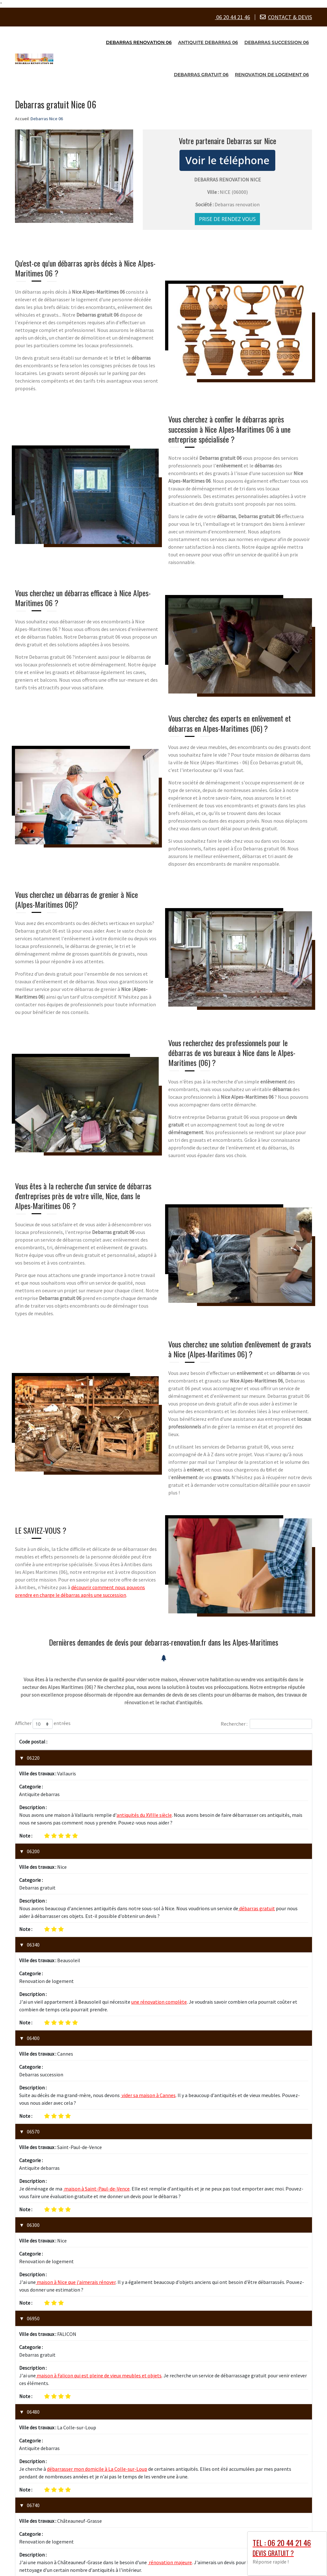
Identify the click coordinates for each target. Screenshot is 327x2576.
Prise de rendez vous (227, 219)
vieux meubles (138, 2318)
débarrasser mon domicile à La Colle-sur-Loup (97, 2198)
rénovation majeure (170, 2258)
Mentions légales (201, 2560)
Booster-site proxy (212, 2569)
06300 (33, 2056)
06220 (33, 1758)
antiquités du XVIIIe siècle (144, 1781)
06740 (33, 2235)
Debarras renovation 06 (139, 42)
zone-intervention (164, 2551)
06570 (33, 1996)
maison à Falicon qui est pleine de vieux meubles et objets (99, 2139)
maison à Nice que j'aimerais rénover (76, 2079)
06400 (33, 1937)
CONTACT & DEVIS (290, 17)
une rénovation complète (159, 1900)
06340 (33, 1877)
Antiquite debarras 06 (208, 42)
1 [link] (279, 2370)
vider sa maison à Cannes (148, 1960)
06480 (33, 2175)
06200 (33, 1817)
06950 (33, 2115)
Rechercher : (266, 1724)
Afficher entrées (43, 1724)
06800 (33, 2294)
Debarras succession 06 (276, 42)
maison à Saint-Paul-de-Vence (96, 2019)
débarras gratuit (256, 1841)
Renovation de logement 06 (272, 74)
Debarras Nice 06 (58, 2560)
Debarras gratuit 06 (201, 74)
